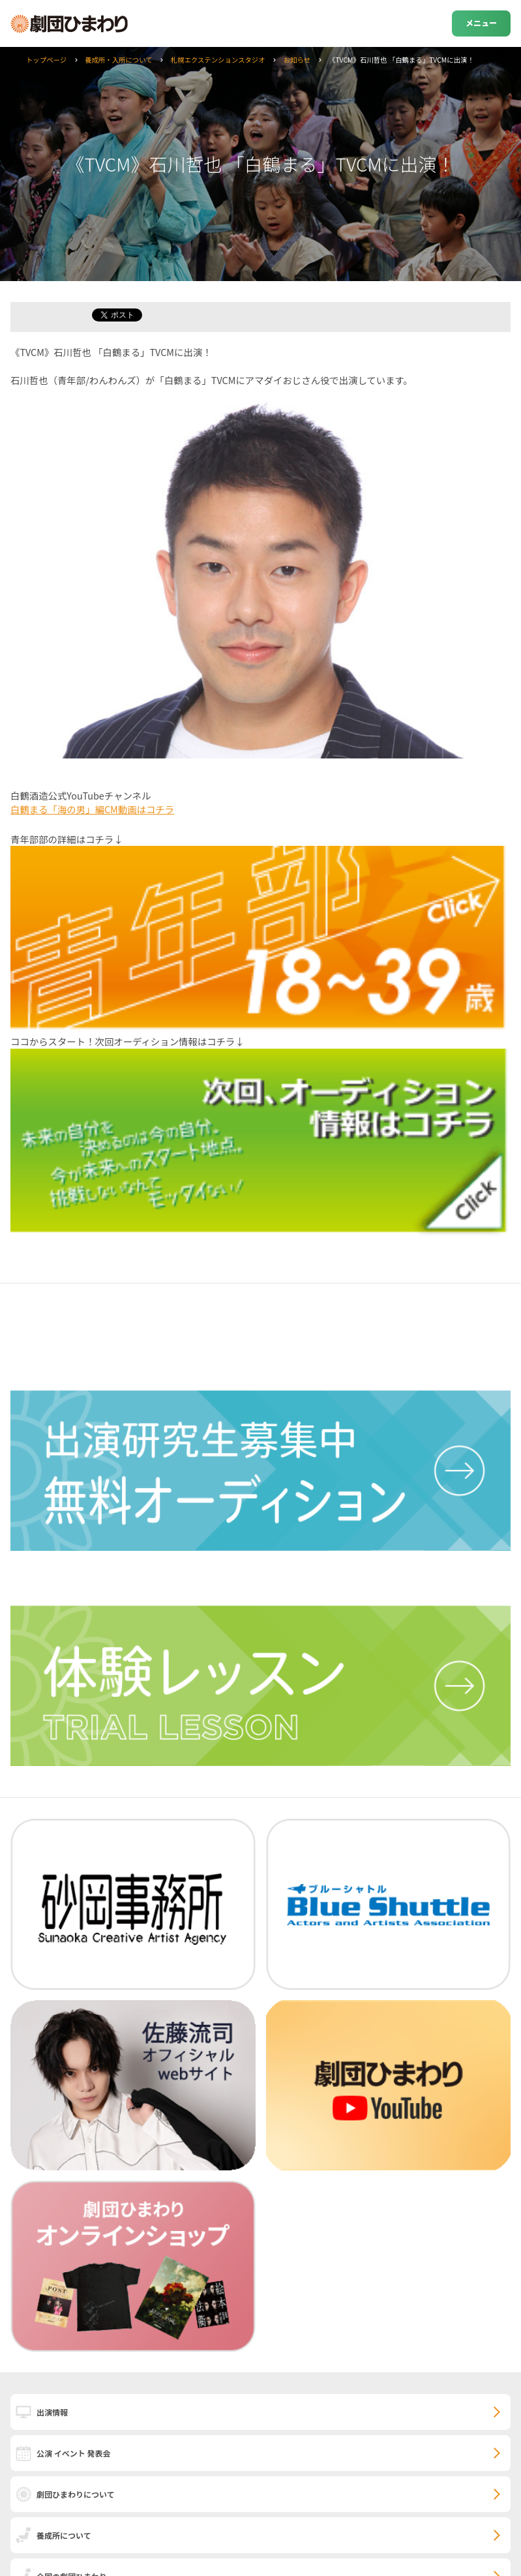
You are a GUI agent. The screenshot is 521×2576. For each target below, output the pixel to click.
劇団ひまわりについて (76, 2494)
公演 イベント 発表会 (73, 2453)
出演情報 (52, 2412)
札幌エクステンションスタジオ (218, 60)
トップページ (46, 60)
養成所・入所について (119, 60)
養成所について (64, 2535)
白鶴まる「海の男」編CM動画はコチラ (92, 809)
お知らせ (297, 60)
